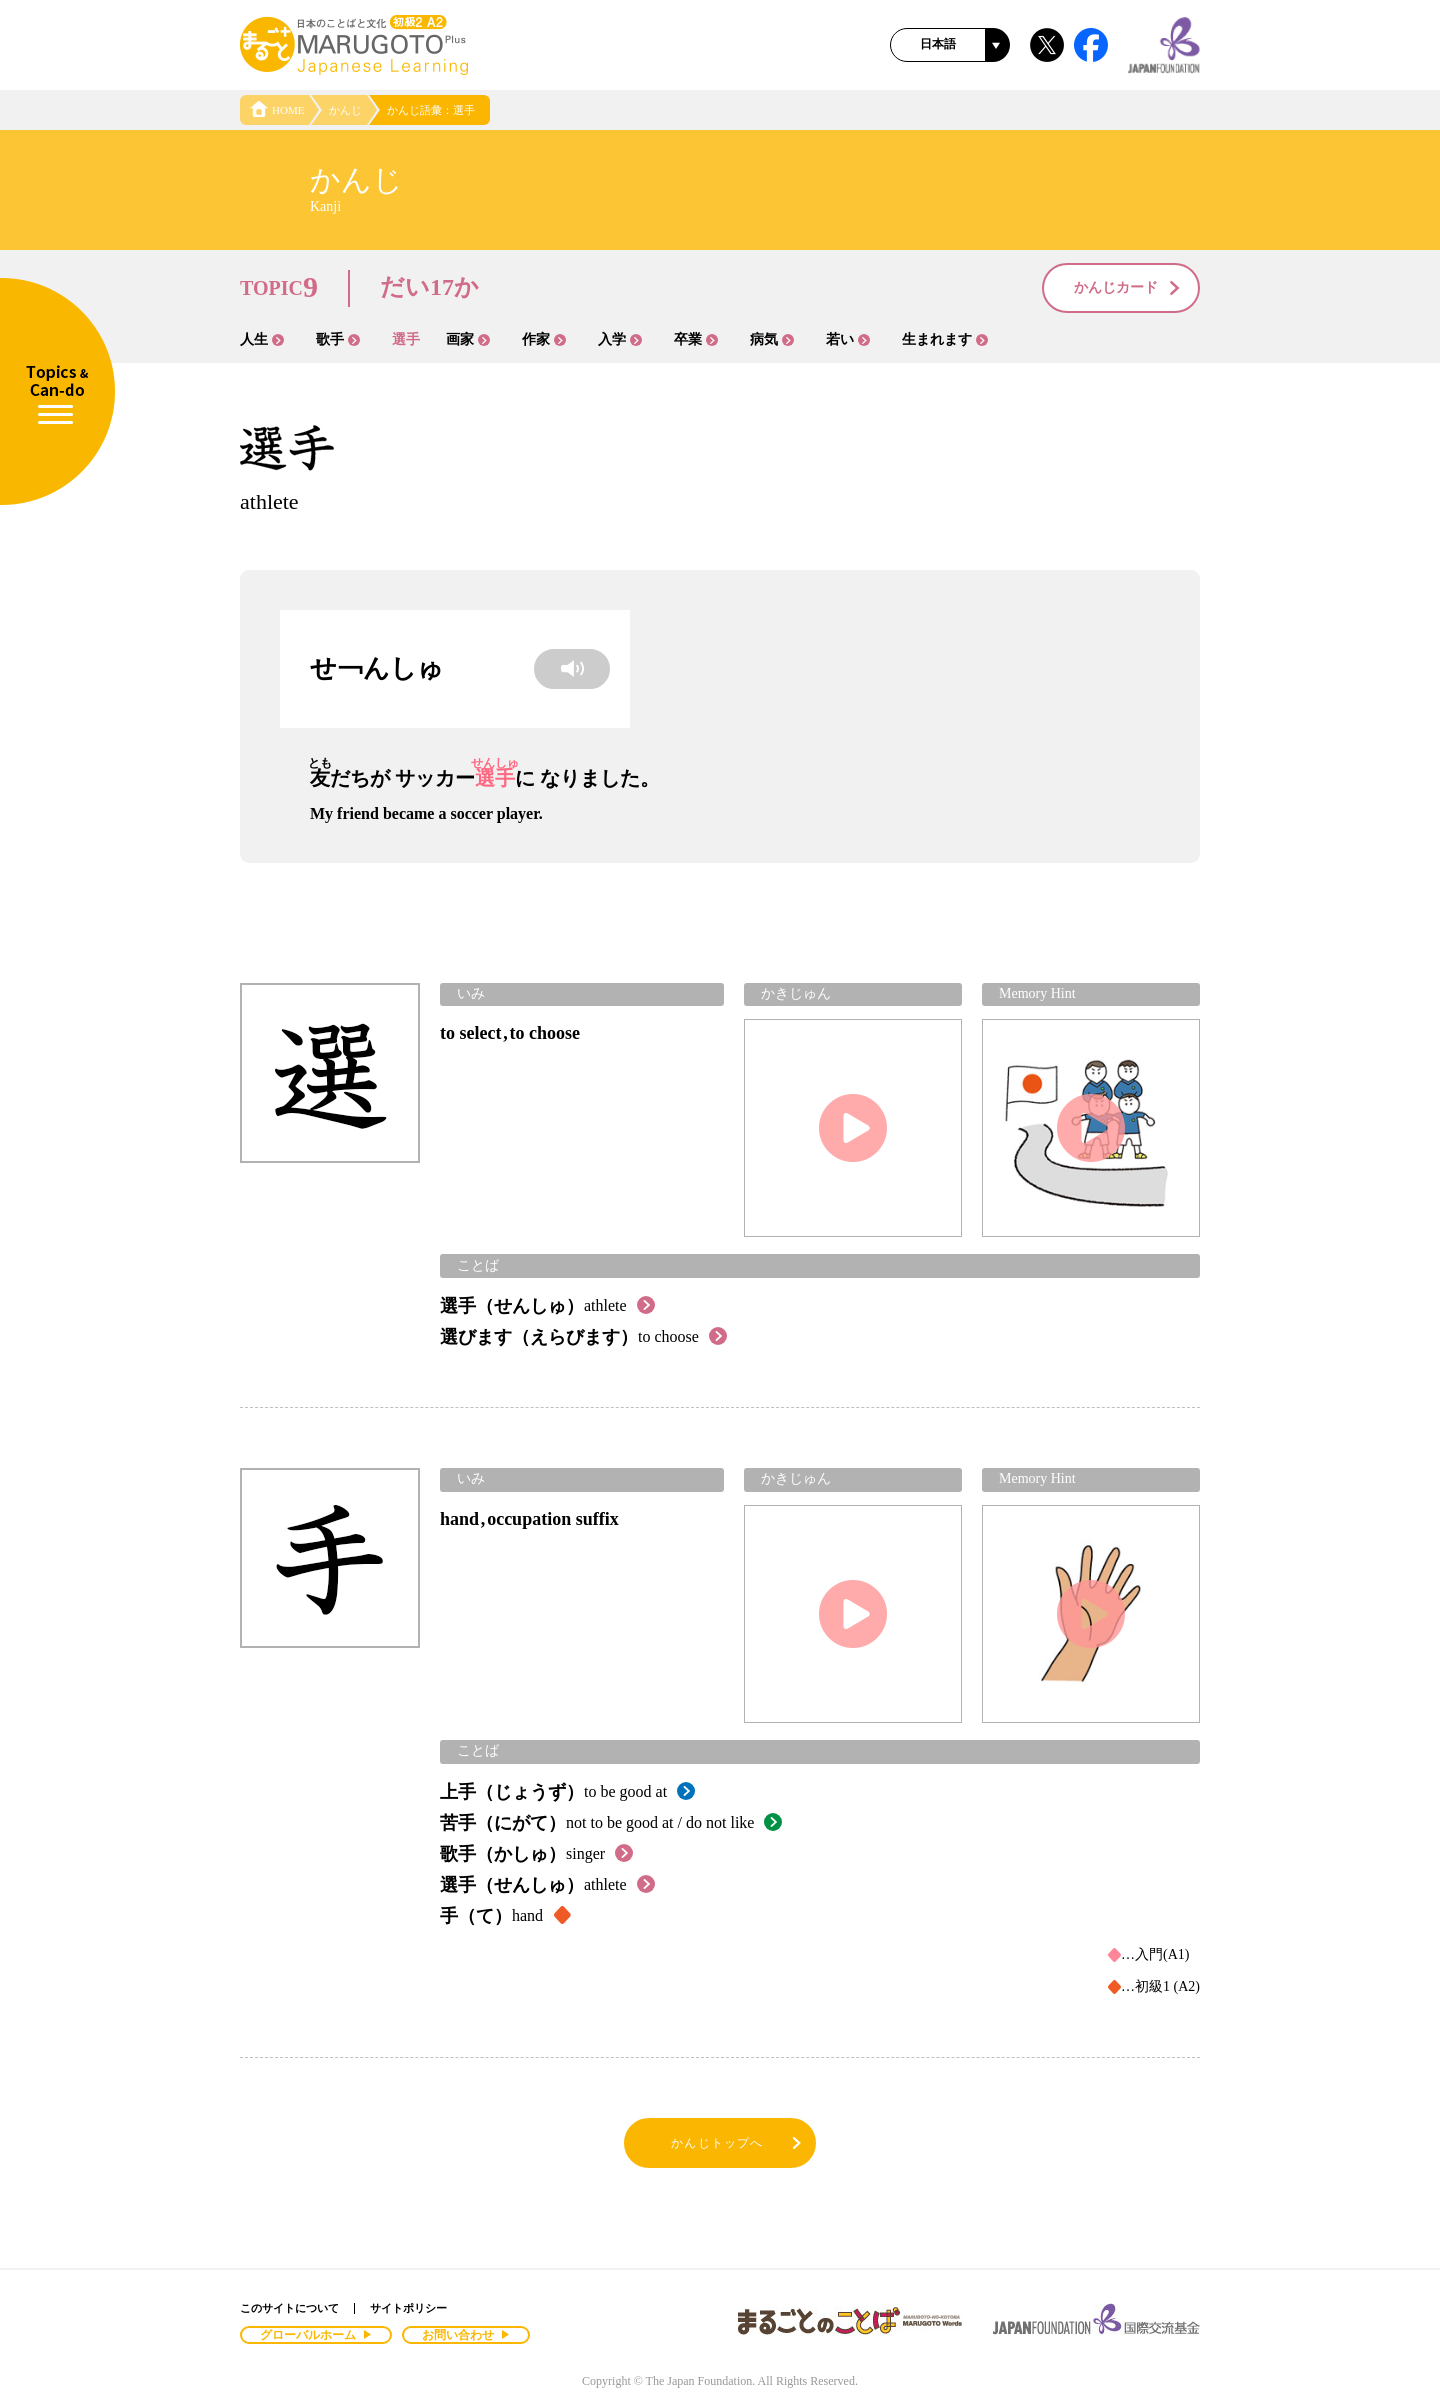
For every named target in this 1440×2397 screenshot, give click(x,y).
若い (848, 339)
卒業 (696, 339)
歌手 (338, 339)
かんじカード (1128, 289)
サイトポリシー (408, 2308)
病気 (772, 339)
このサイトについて (289, 2308)
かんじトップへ (737, 2143)
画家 (468, 339)
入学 (620, 339)
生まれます (945, 339)
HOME (277, 110)
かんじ (345, 110)
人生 (262, 339)
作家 (544, 339)
